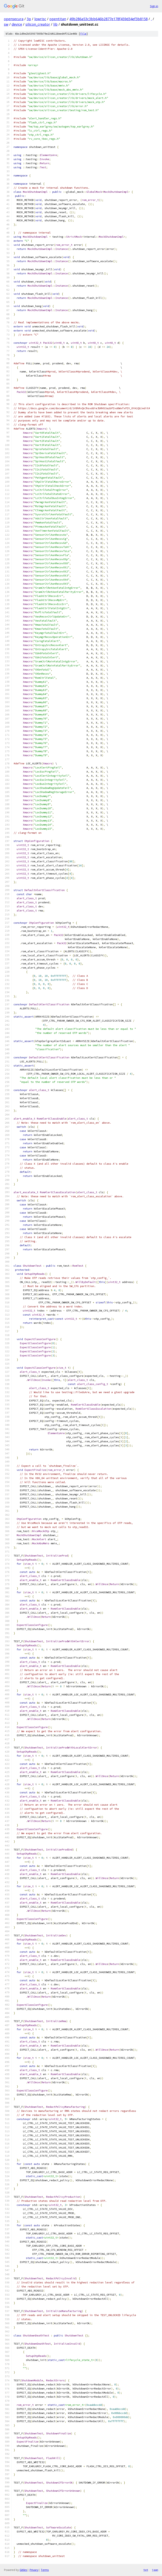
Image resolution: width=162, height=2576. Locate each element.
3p (29, 19)
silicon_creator (37, 24)
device (17, 24)
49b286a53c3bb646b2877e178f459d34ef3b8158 (108, 19)
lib (55, 24)
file (83, 33)
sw (6, 24)
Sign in (154, 6)
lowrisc (40, 19)
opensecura (13, 19)
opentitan (57, 19)
